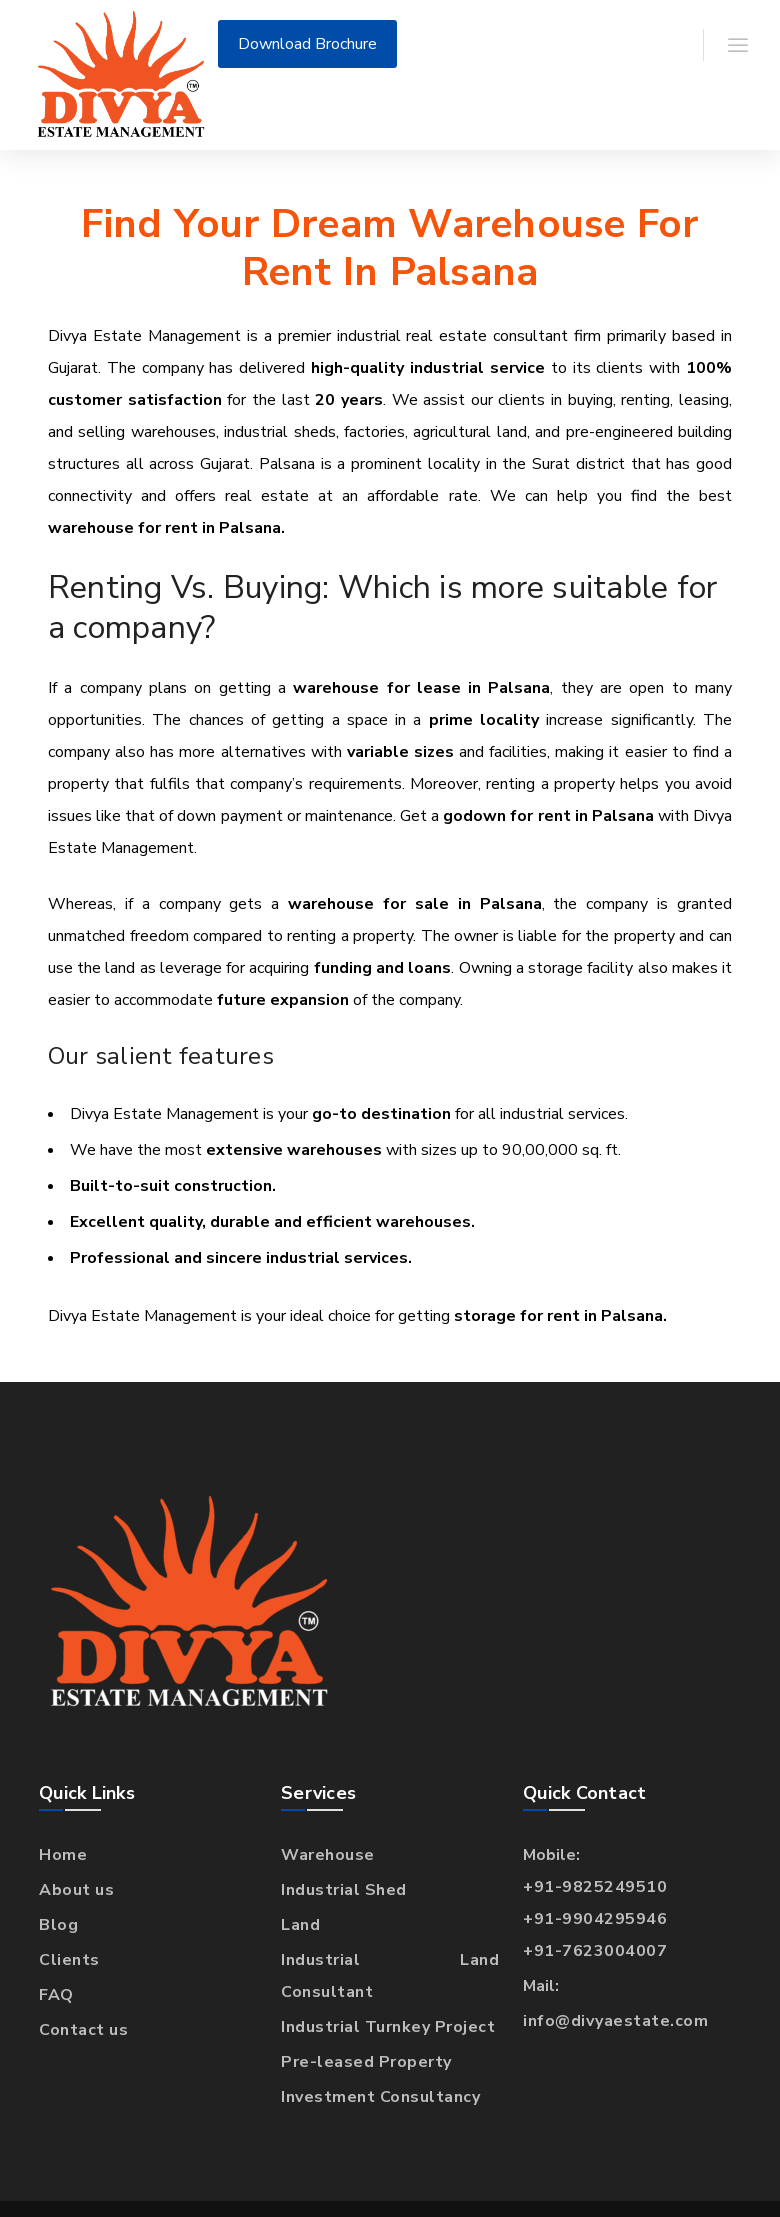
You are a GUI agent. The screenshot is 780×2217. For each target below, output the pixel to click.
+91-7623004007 (595, 1951)
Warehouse (328, 1855)
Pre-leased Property (366, 2062)
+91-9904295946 (595, 1919)
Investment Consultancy (380, 2097)
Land (300, 1925)
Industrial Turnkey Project (388, 2027)
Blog (58, 1925)
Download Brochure (307, 44)
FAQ (56, 1995)
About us (76, 1890)
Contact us (83, 2030)
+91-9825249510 (595, 1887)
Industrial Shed (344, 1890)
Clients (69, 1960)
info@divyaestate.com (615, 2021)
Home (63, 1855)
